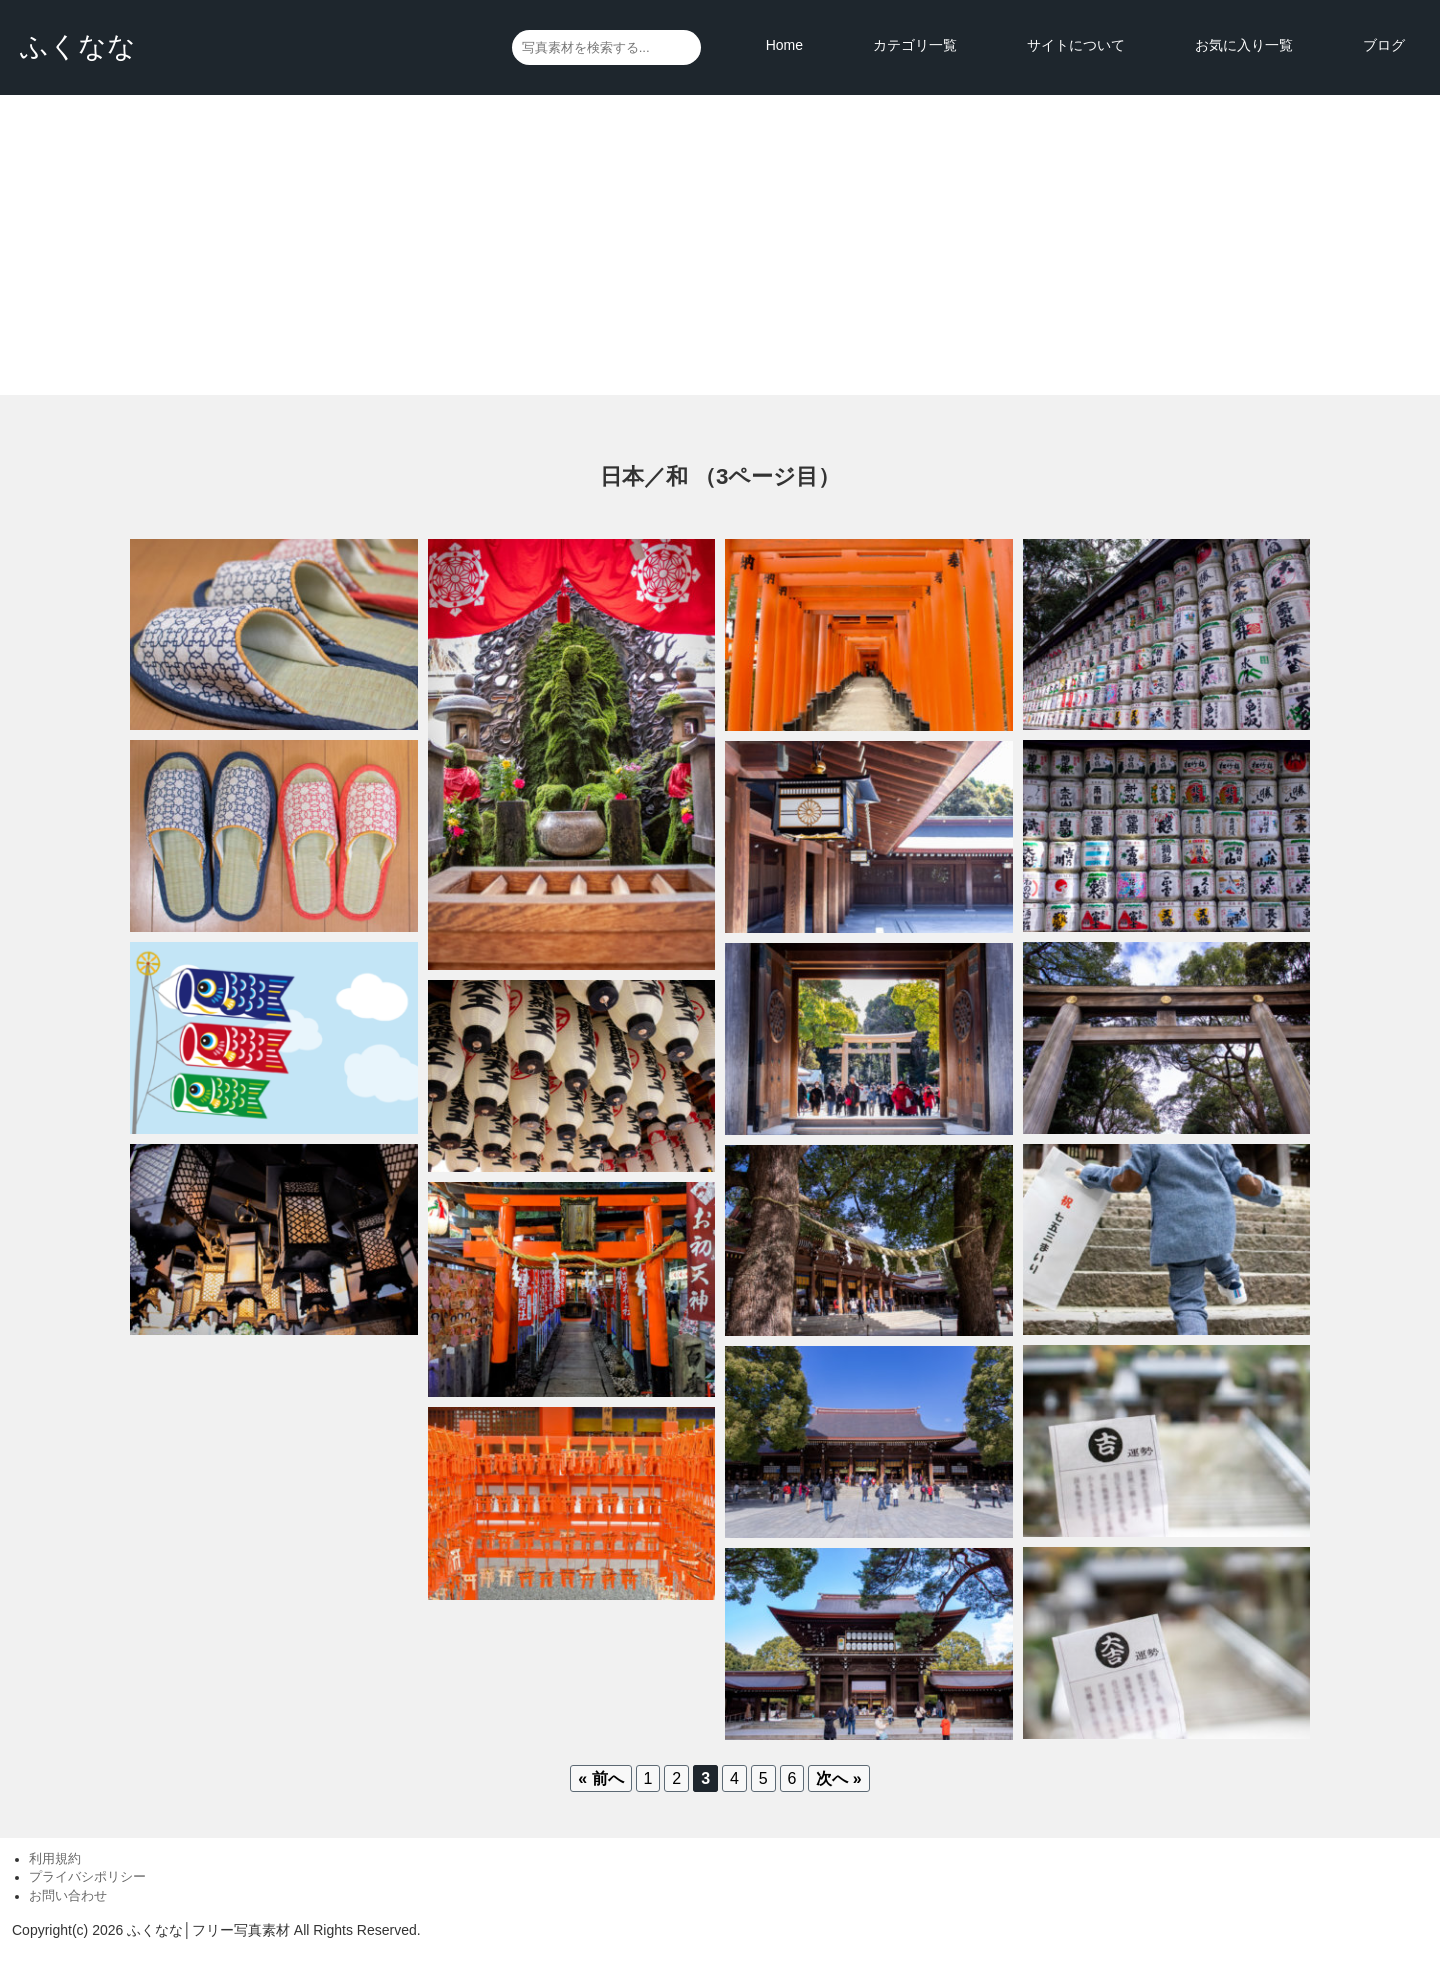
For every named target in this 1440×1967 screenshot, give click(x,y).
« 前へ (600, 1778)
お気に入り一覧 (1244, 45)
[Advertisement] (720, 245)
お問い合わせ (68, 1896)
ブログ (1384, 45)
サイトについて (1076, 45)
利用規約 (55, 1859)
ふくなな (78, 46)
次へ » (838, 1778)
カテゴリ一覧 (915, 45)
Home (784, 45)
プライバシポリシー (87, 1877)
